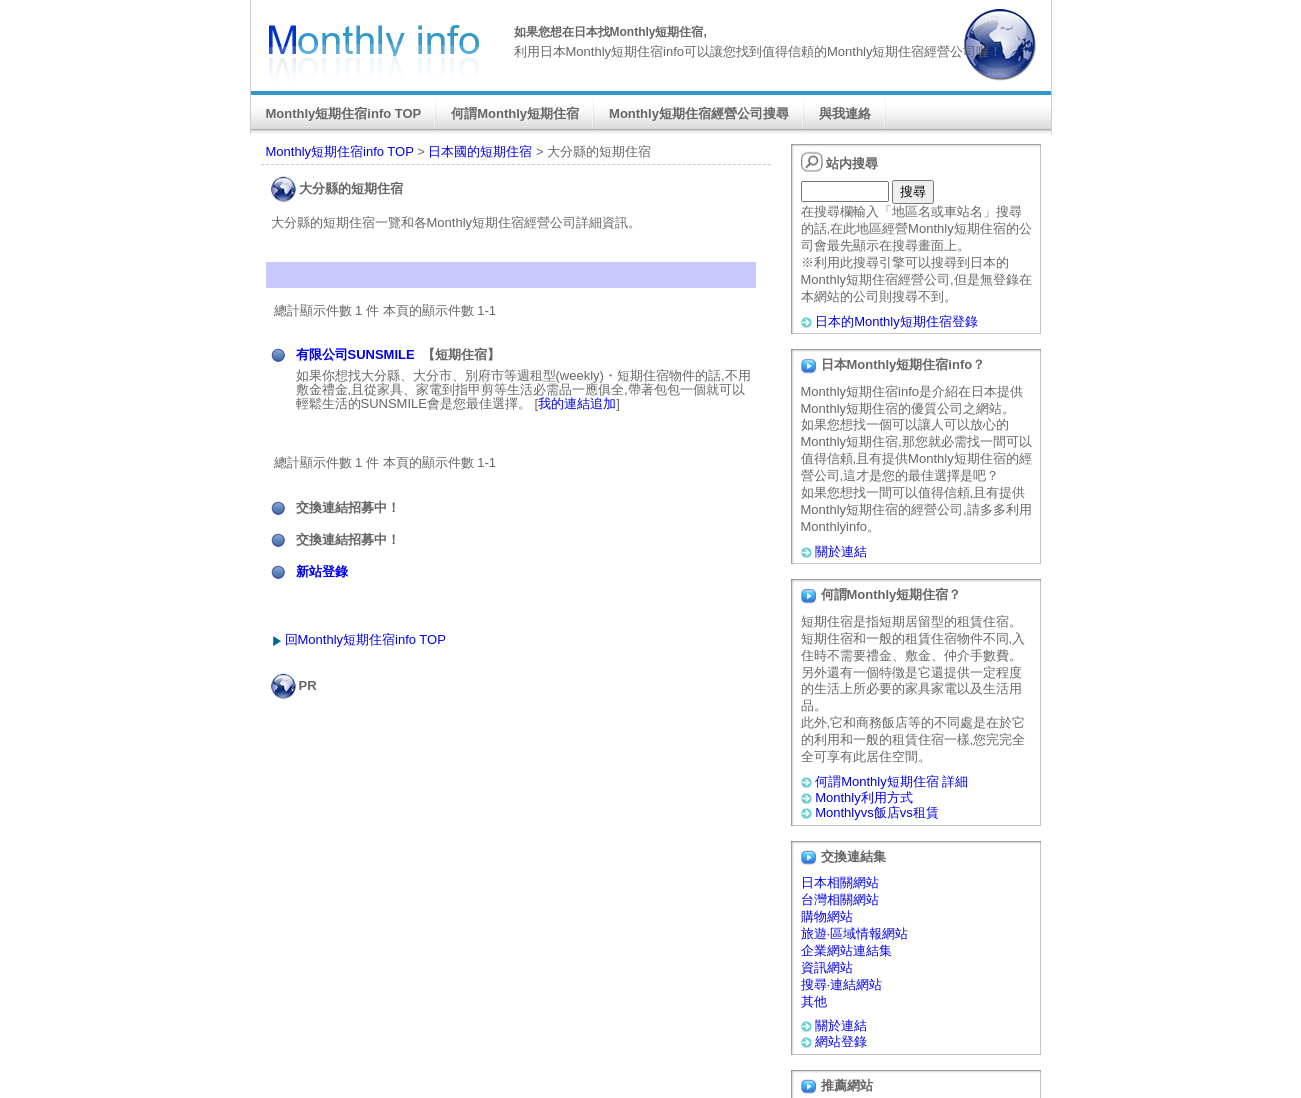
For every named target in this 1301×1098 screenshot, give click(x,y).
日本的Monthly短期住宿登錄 (896, 321)
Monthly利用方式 (864, 797)
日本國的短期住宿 (480, 151)
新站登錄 (322, 571)
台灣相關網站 (840, 899)
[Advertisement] (520, 740)
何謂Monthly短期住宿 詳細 (891, 781)
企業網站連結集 (846, 950)
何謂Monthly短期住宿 (515, 113)
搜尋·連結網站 (842, 984)
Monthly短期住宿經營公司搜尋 (699, 113)
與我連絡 (845, 113)
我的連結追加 (577, 403)
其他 (814, 1001)
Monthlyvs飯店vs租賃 (877, 812)
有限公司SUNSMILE (355, 354)
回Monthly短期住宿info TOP (365, 639)
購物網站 (827, 916)
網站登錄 (841, 1041)
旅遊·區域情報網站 (855, 933)
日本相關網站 (840, 882)
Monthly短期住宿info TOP (344, 113)
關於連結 (841, 551)
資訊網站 (827, 967)
